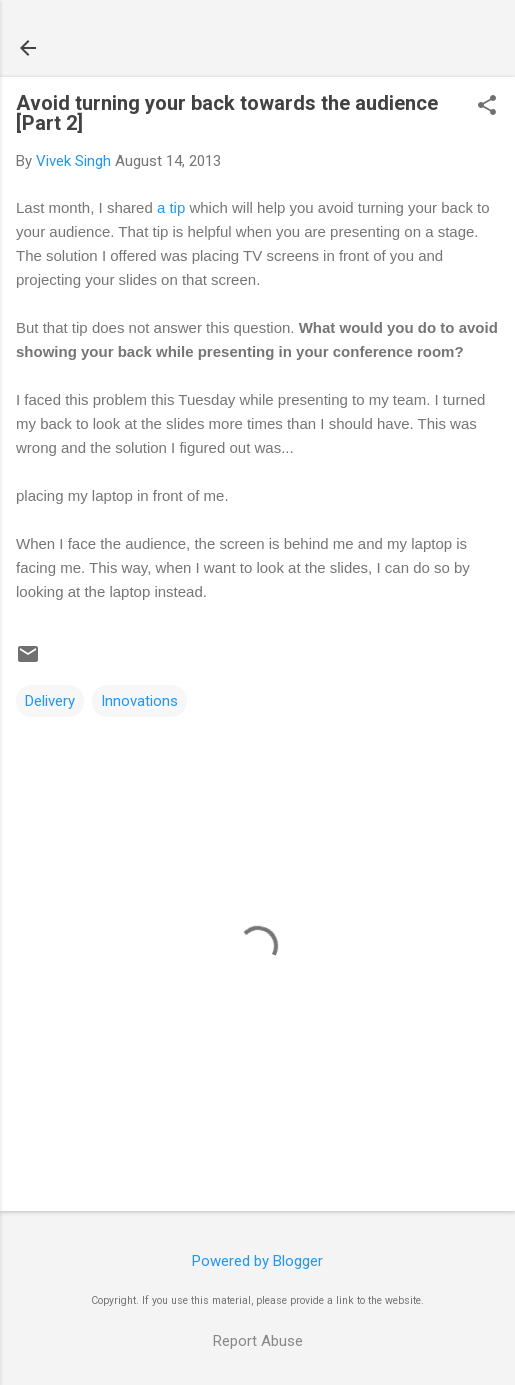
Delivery (50, 701)
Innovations (139, 701)
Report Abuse (258, 1341)
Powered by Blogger (257, 1261)
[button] (487, 107)
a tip (171, 207)
